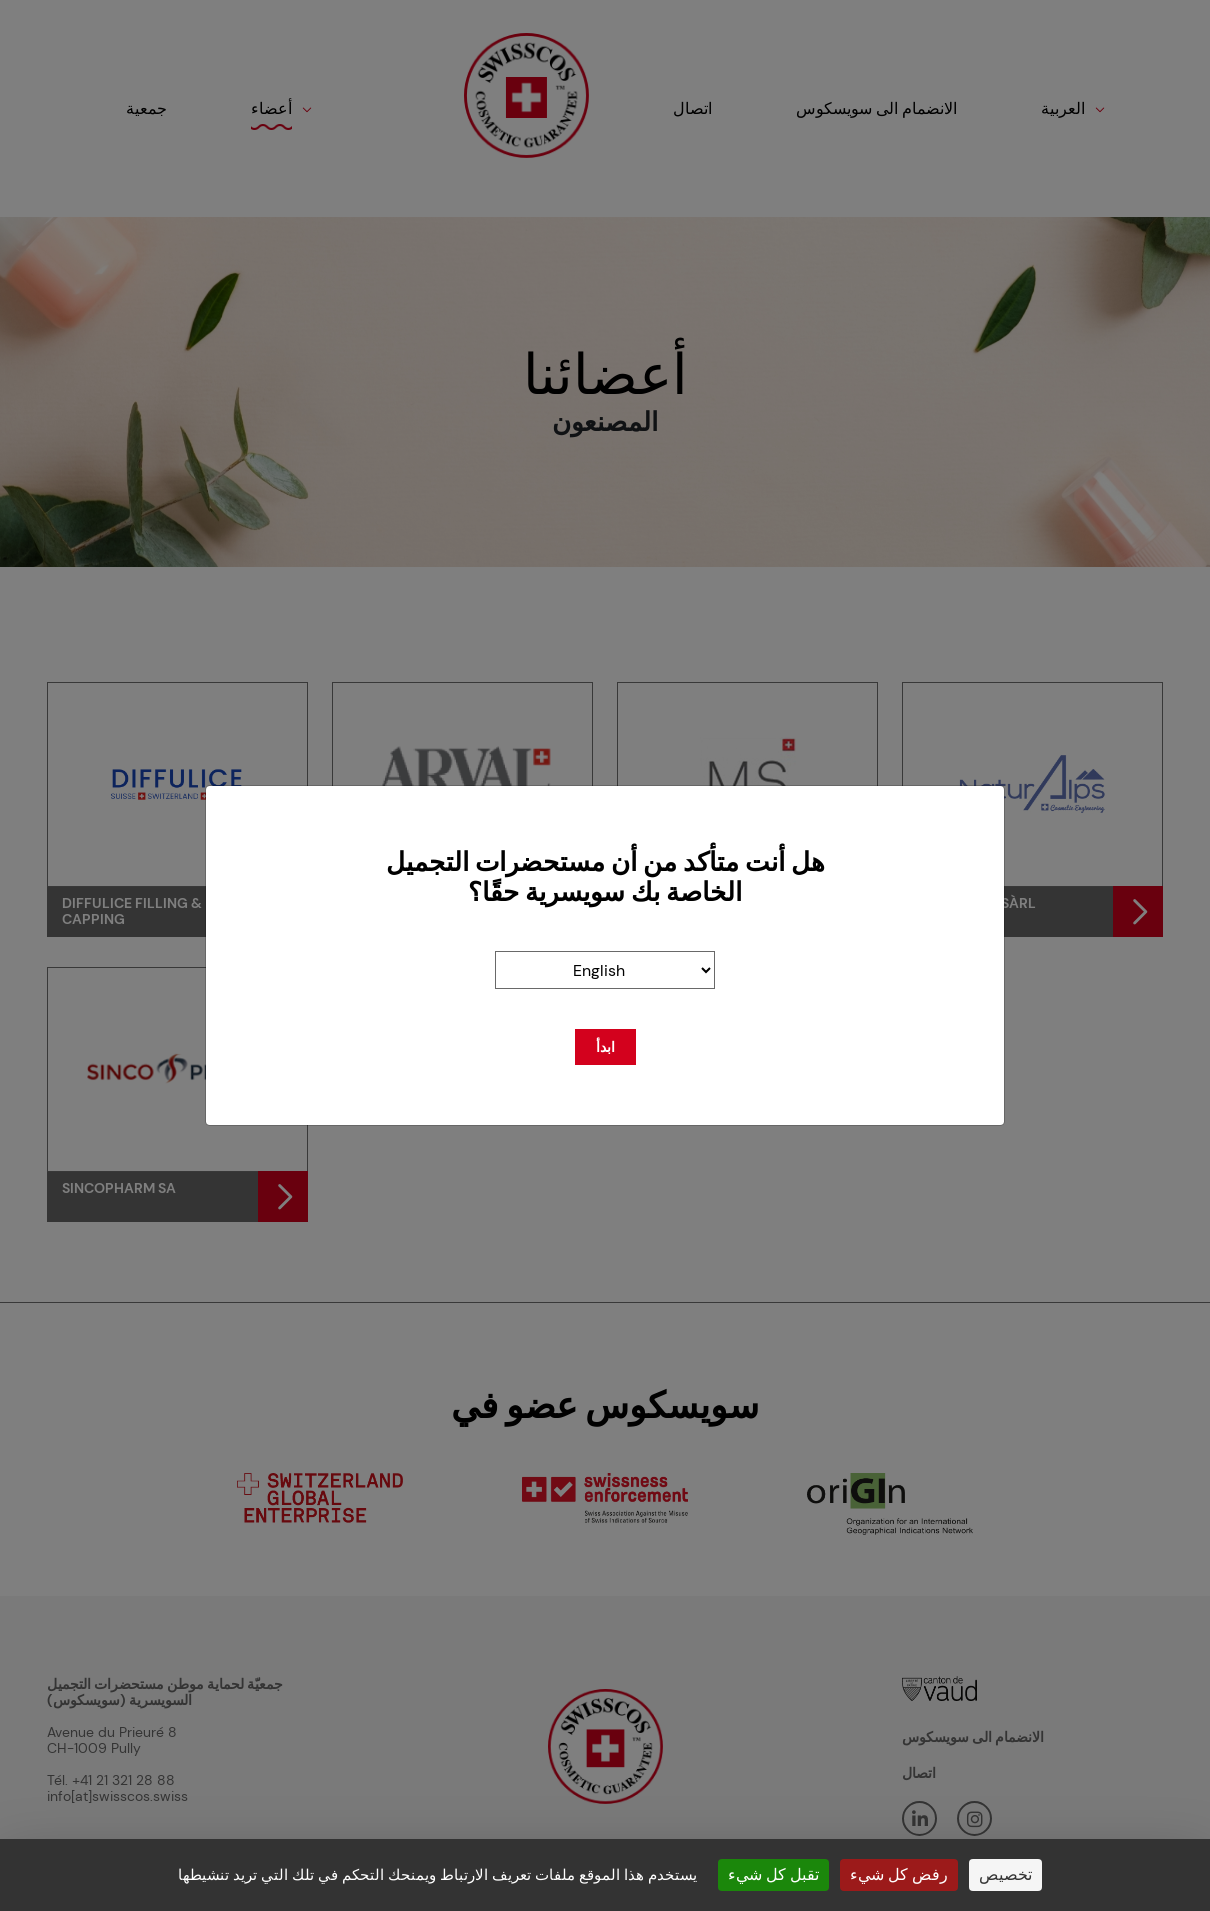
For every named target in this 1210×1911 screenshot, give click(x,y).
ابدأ (605, 1047)
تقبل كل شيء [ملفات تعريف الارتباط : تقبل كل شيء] (773, 1874)
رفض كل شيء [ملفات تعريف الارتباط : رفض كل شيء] (899, 1874)
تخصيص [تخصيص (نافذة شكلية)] (1005, 1874)
